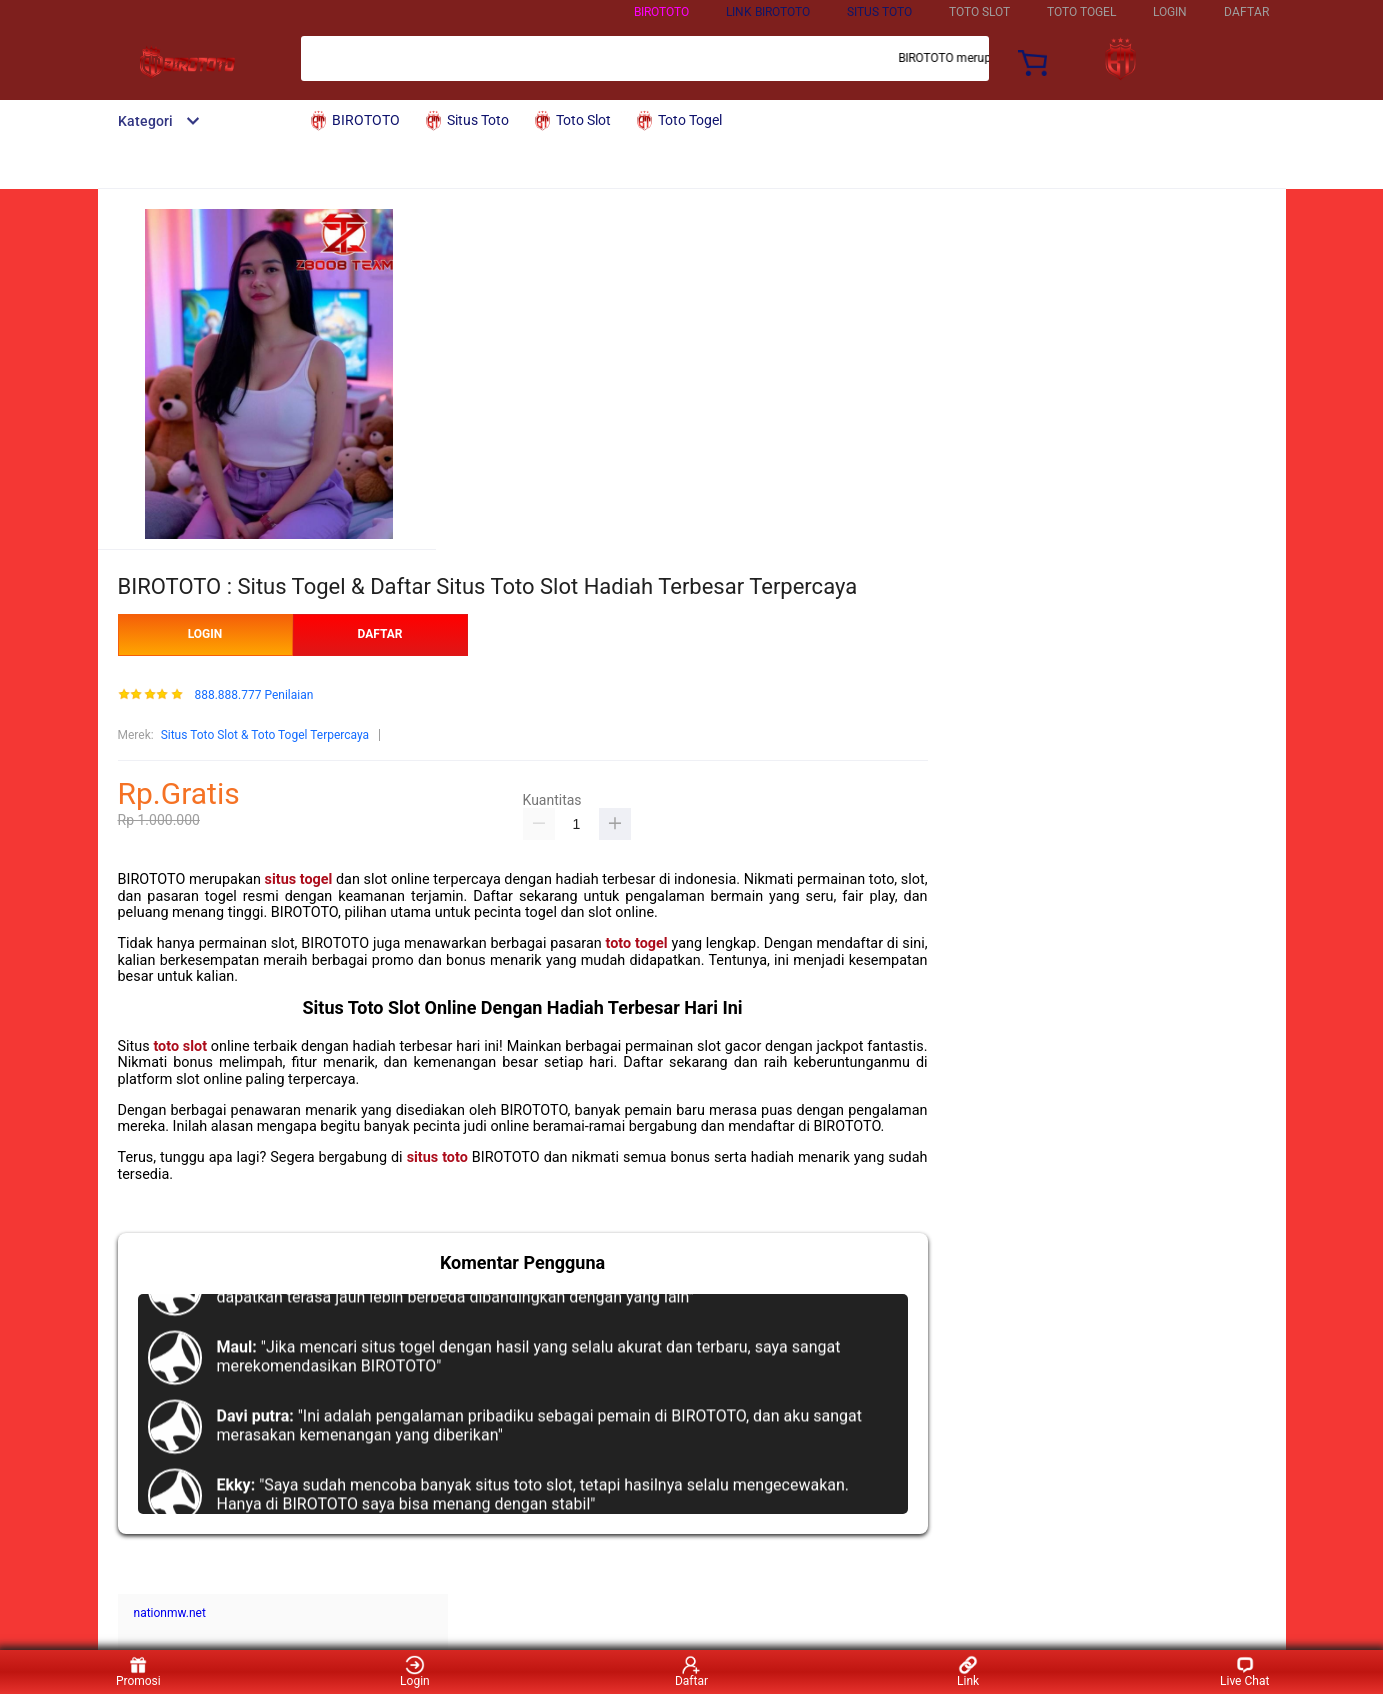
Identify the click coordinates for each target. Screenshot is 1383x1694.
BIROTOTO (661, 12)
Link (968, 1671)
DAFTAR (1246, 12)
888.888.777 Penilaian (253, 695)
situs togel (299, 879)
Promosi (138, 1671)
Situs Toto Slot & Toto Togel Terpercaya (265, 735)
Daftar (691, 1671)
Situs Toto (879, 12)
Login (415, 1671)
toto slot (180, 1046)
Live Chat (1244, 1671)
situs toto (437, 1157)
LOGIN (1170, 12)
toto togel (637, 943)
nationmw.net (170, 1613)
